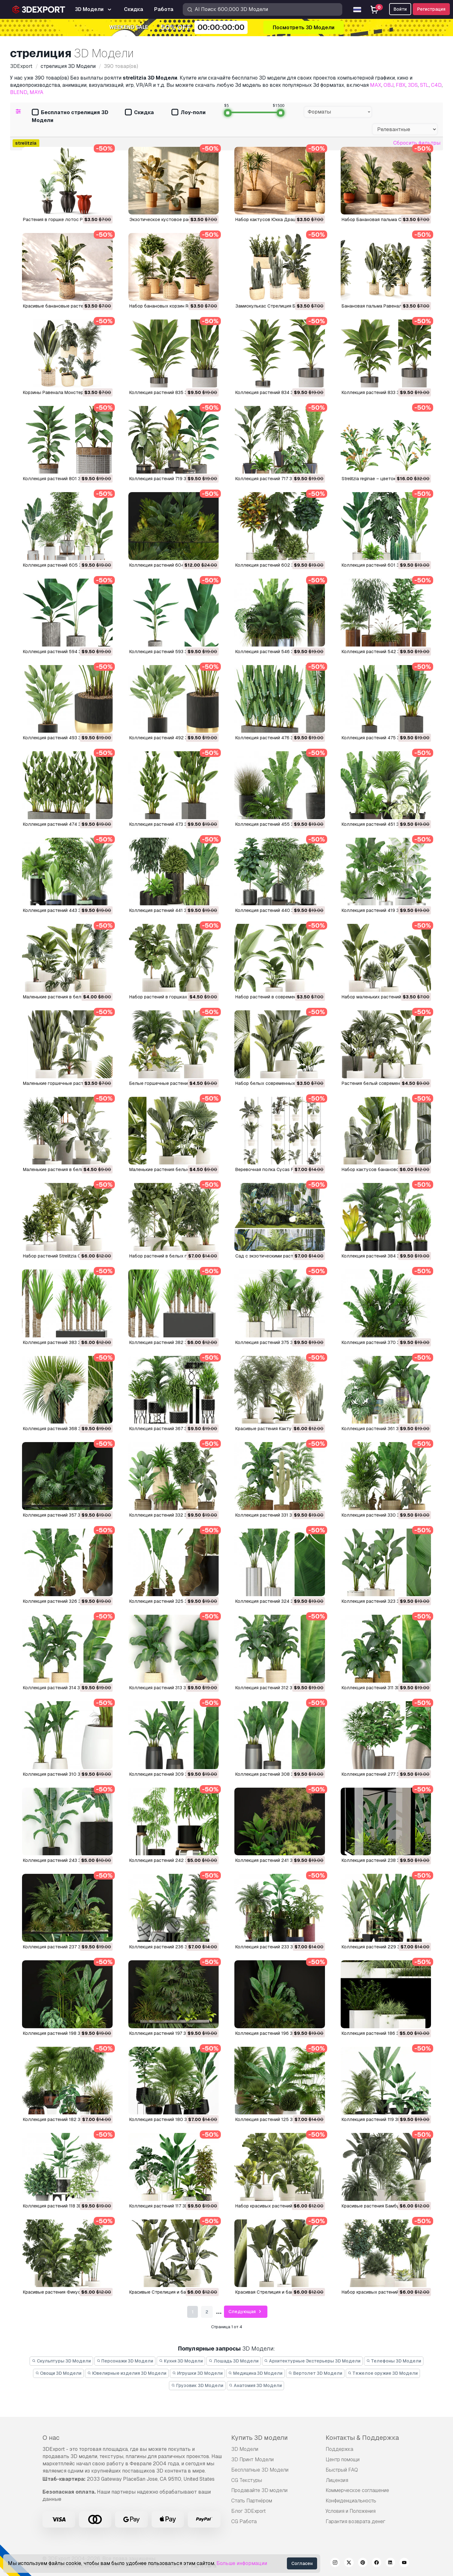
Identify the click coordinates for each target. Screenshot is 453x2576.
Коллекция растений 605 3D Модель (63, 565)
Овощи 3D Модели (58, 2373)
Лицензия (337, 2480)
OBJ (388, 85)
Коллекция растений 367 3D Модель (169, 1428)
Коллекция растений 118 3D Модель (62, 2206)
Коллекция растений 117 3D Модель (168, 2206)
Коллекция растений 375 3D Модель (275, 1342)
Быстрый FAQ (342, 2470)
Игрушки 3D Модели (197, 2373)
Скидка (139, 112)
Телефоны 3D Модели (393, 2361)
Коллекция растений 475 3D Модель (381, 738)
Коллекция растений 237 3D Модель (62, 1947)
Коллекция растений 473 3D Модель (169, 824)
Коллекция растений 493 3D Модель (63, 738)
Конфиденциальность (351, 2500)
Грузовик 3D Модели (197, 2385)
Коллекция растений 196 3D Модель (274, 2033)
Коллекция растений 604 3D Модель (169, 565)
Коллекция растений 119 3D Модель (380, 2119)
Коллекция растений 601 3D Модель (381, 565)
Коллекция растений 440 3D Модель (275, 910)
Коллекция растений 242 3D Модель (169, 1860)
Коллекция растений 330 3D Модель (381, 1515)
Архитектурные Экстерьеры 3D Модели (312, 2361)
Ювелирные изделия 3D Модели (126, 2373)
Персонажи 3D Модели (125, 2361)
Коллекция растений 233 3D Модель (275, 1947)
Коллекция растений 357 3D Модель (62, 1515)
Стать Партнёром (251, 2500)
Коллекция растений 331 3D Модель (274, 1515)
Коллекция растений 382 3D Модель (169, 1342)
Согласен (302, 2563)
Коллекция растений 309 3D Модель (169, 1774)
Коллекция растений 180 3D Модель (169, 2119)
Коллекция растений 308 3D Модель (275, 1774)
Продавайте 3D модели (259, 2490)
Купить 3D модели (259, 2438)
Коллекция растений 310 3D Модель (62, 1774)
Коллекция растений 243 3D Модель (63, 1860)
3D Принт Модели (252, 2459)
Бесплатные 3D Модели (259, 2470)
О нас (50, 2438)
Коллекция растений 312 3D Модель (274, 1687)
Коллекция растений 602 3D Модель (275, 565)
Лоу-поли (188, 112)
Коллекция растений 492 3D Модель (169, 738)
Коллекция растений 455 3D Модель (275, 824)
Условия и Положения (351, 2511)
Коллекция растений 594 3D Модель (63, 651)
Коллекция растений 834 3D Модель (275, 392)
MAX (375, 85)
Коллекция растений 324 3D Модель (275, 1601)
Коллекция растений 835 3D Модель (169, 392)
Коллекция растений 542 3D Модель (382, 651)
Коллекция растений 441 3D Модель (168, 910)
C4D (436, 85)
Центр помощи (343, 2459)
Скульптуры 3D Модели (61, 2361)
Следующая (245, 2312)
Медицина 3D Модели (255, 2373)
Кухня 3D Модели (181, 2361)
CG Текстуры (246, 2480)
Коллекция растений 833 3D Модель (381, 392)
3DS (413, 85)
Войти (400, 9)
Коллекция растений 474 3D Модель (63, 824)
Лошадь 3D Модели (234, 2361)
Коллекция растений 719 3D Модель (168, 478)
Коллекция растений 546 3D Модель (275, 651)
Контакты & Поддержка (362, 2438)
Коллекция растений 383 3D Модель (62, 1342)
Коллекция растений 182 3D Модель (62, 2119)
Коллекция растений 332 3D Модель (169, 1515)
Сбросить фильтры (416, 143)
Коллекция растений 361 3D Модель (381, 1428)
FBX (400, 85)
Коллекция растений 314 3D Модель (62, 1687)
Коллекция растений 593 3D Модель (169, 651)
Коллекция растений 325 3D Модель (169, 1601)
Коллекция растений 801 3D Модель (62, 478)
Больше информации (241, 2563)
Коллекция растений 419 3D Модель (381, 910)
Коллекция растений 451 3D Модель (381, 824)
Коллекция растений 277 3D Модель (381, 1774)
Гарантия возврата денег (355, 2521)
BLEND (18, 92)
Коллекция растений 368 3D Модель (63, 1428)
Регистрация (431, 9)
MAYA (36, 92)
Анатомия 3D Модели (255, 2385)
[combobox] (337, 112)
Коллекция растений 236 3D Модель (169, 1947)
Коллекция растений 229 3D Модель (382, 1947)
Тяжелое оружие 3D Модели (383, 2373)
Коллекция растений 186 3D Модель (381, 2033)
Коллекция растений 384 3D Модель (381, 1256)
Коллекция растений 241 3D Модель (274, 1860)
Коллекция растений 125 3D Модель (274, 2119)
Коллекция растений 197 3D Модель (168, 2033)
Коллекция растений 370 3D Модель (381, 1342)
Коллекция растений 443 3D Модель (63, 910)
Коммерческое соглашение (357, 2490)
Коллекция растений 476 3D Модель (275, 738)
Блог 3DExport (248, 2511)
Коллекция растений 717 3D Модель (274, 478)
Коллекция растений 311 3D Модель (380, 1687)
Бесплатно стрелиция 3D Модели (70, 116)
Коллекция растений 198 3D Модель (62, 2033)
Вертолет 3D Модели (315, 2373)
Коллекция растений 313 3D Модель (168, 1687)
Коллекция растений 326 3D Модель (63, 1601)
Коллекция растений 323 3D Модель (381, 1601)
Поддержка (339, 2449)
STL (424, 85)
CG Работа (244, 2521)
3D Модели (244, 2449)
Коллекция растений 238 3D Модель (381, 1860)
